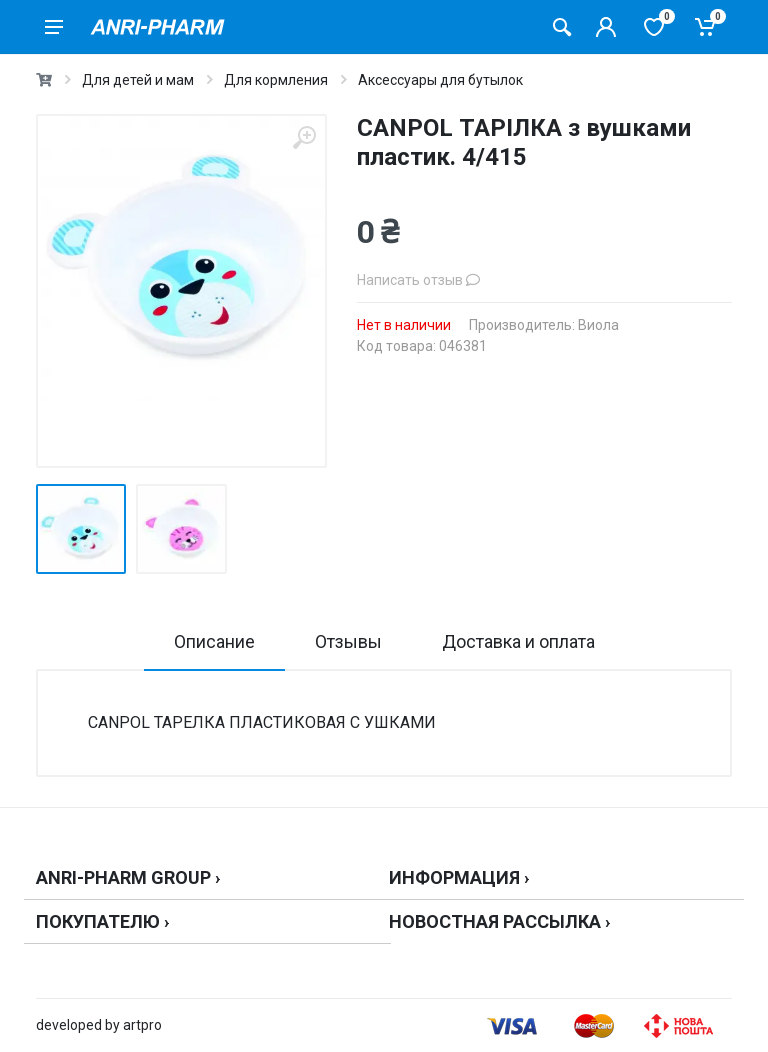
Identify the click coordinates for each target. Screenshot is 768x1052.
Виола (598, 325)
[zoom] (304, 137)
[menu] (54, 27)
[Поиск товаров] (562, 27)
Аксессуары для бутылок (440, 80)
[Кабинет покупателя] (606, 27)
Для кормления (276, 80)
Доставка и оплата (518, 641)
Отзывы (348, 641)
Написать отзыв (418, 280)
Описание (214, 641)
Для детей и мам (138, 80)
